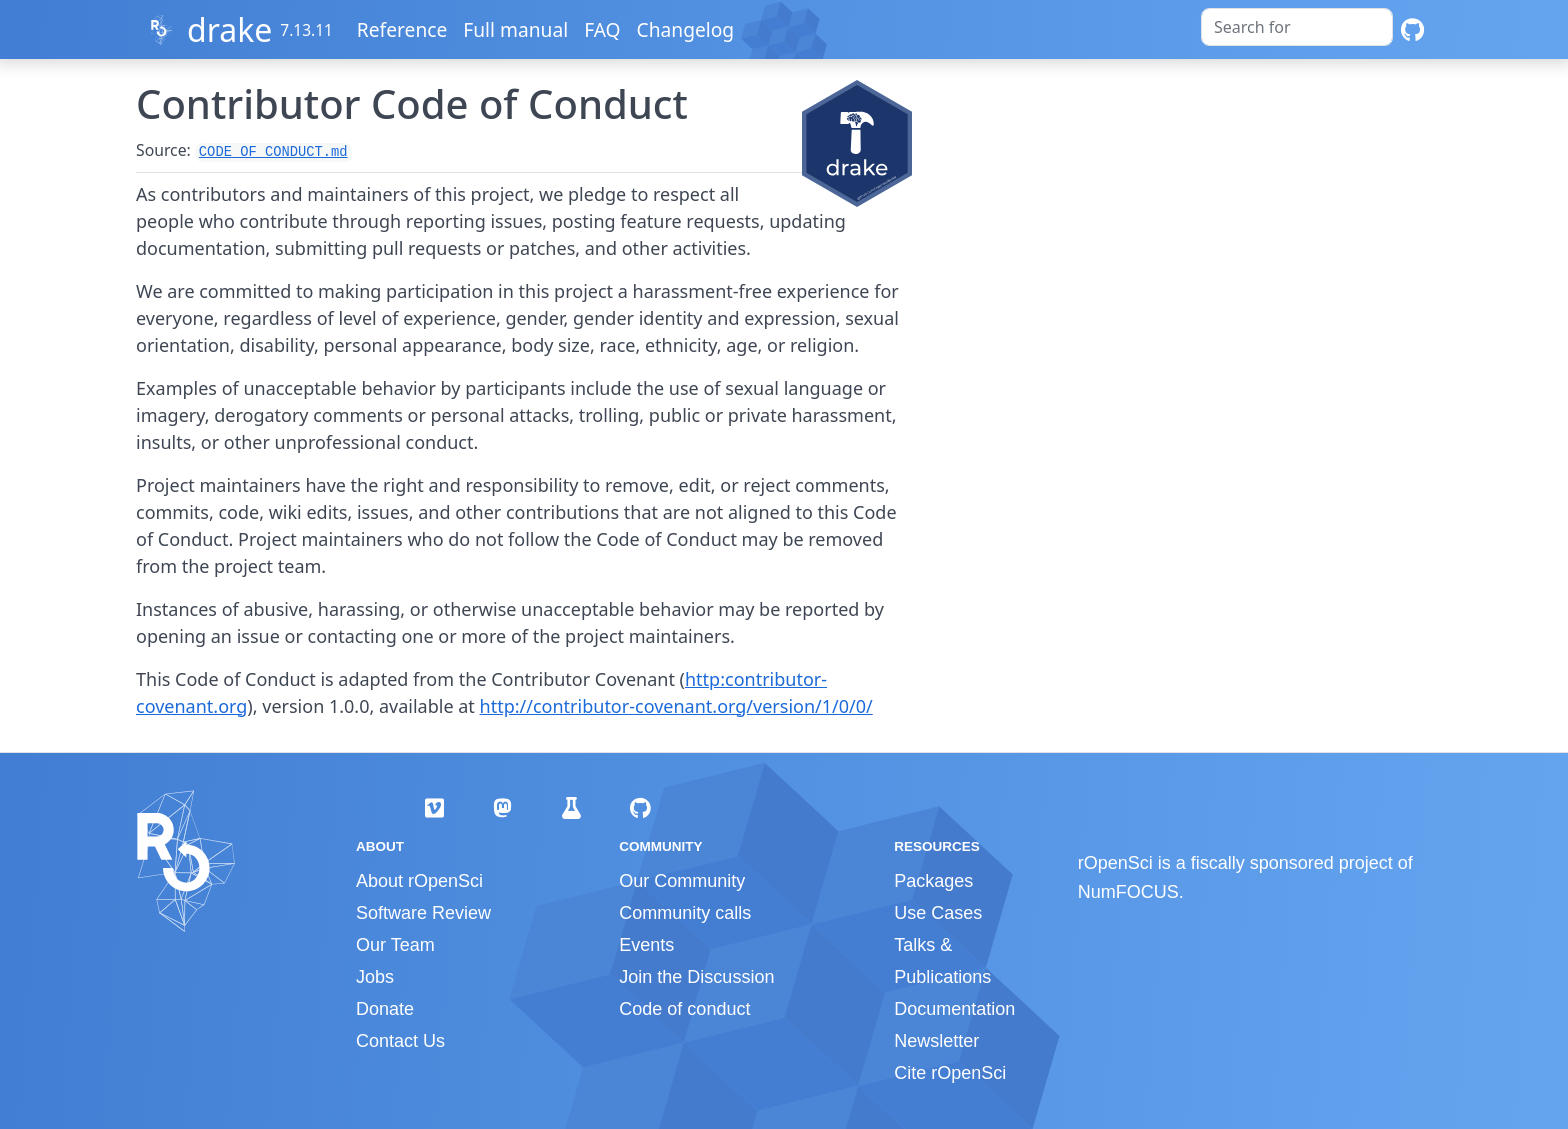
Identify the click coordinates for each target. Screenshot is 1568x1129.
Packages (933, 881)
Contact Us (400, 1041)
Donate (385, 1009)
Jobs (375, 977)
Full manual (516, 29)
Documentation (954, 1009)
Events (646, 945)
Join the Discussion (696, 977)
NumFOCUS (1128, 892)
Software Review (423, 913)
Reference (403, 29)
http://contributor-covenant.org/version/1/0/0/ (676, 706)
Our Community (682, 881)
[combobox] (1297, 27)
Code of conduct (684, 1009)
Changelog (687, 29)
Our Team (395, 945)
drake (229, 29)
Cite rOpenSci (950, 1073)
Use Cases (938, 913)
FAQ (603, 29)
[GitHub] (1412, 29)
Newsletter (936, 1041)
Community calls (685, 913)
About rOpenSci (419, 881)
